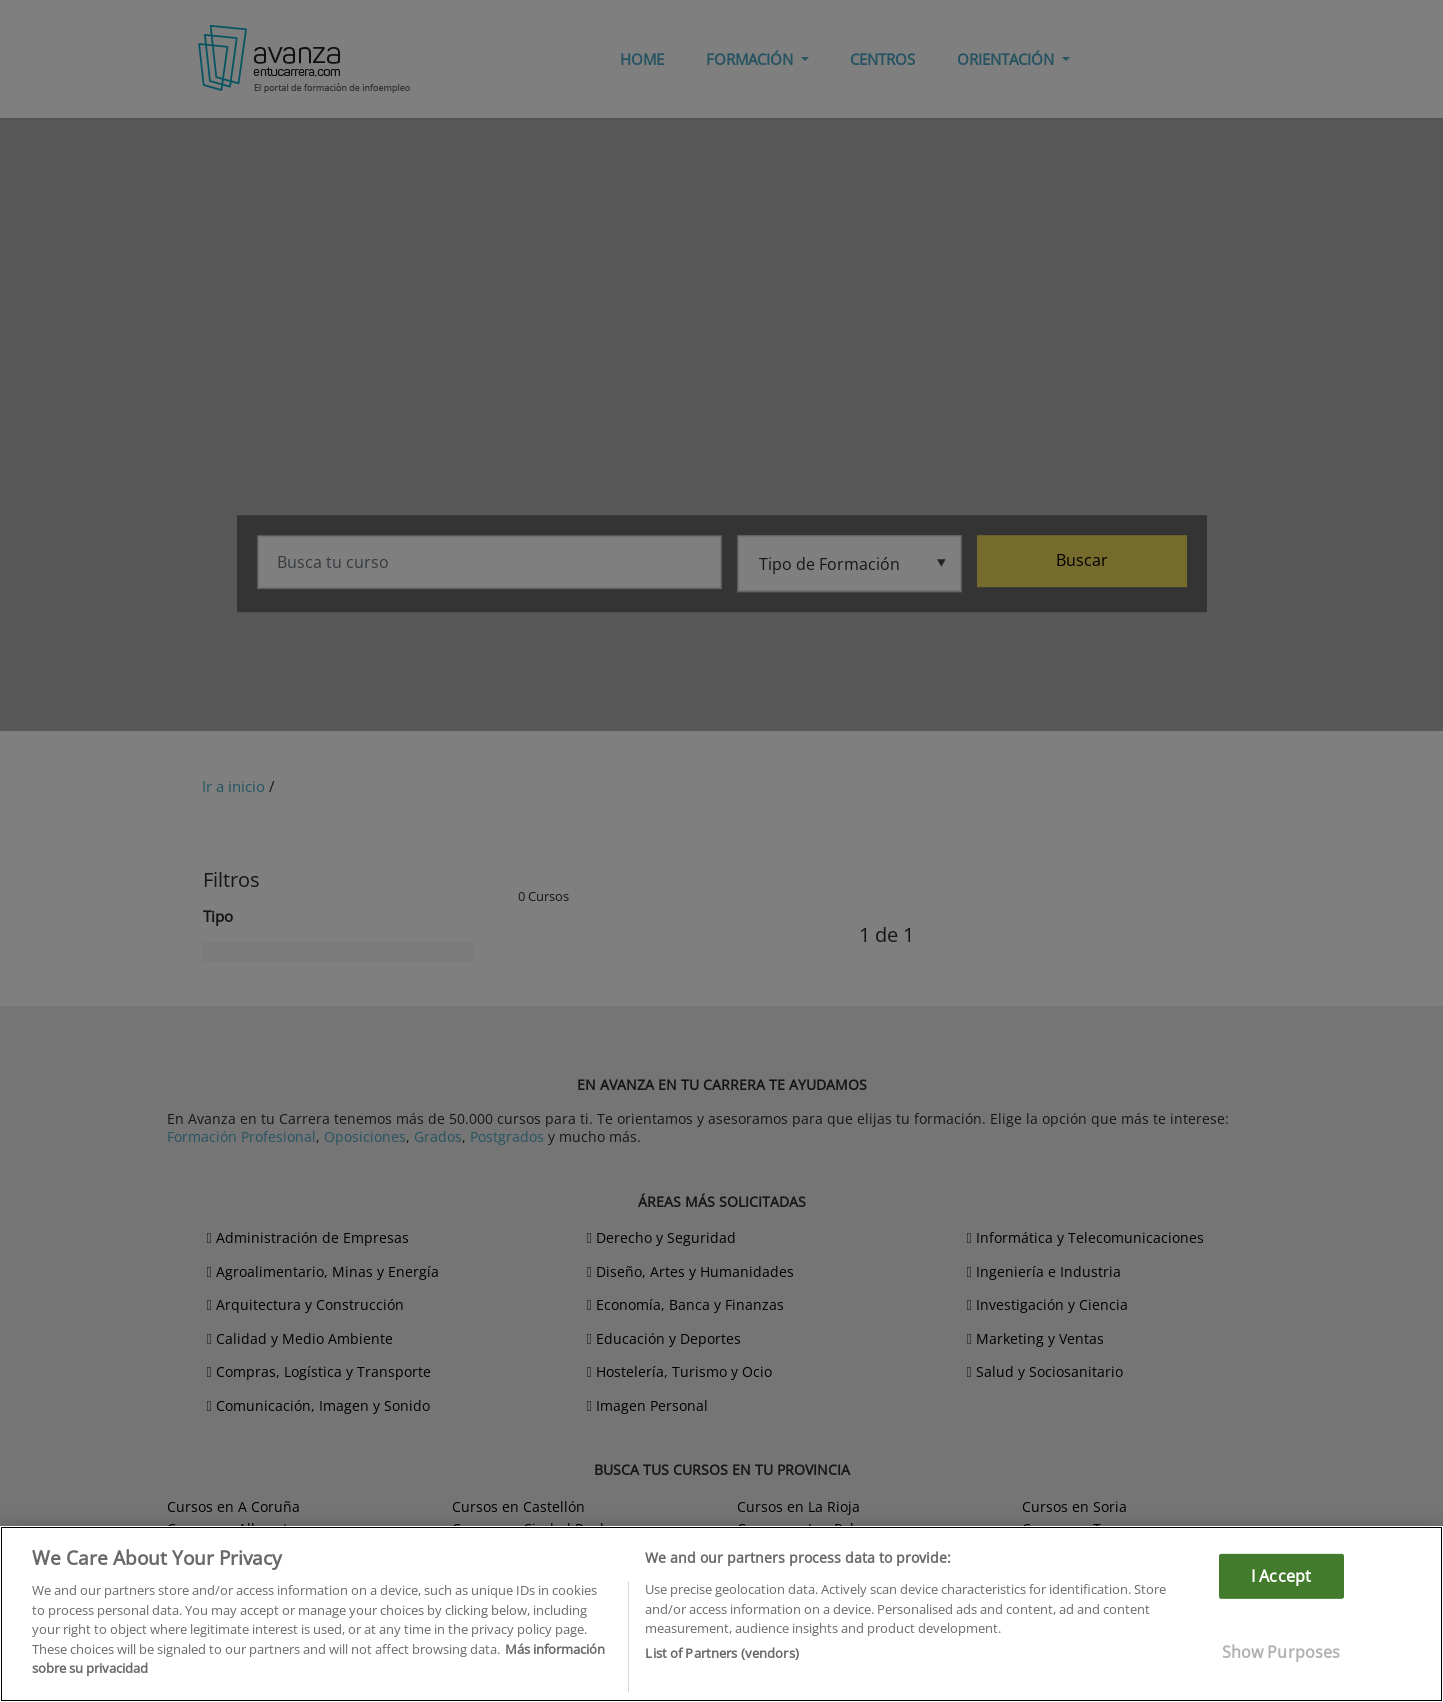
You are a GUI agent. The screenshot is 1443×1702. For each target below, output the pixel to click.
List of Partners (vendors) (721, 1653)
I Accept (1281, 1576)
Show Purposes (1281, 1652)
